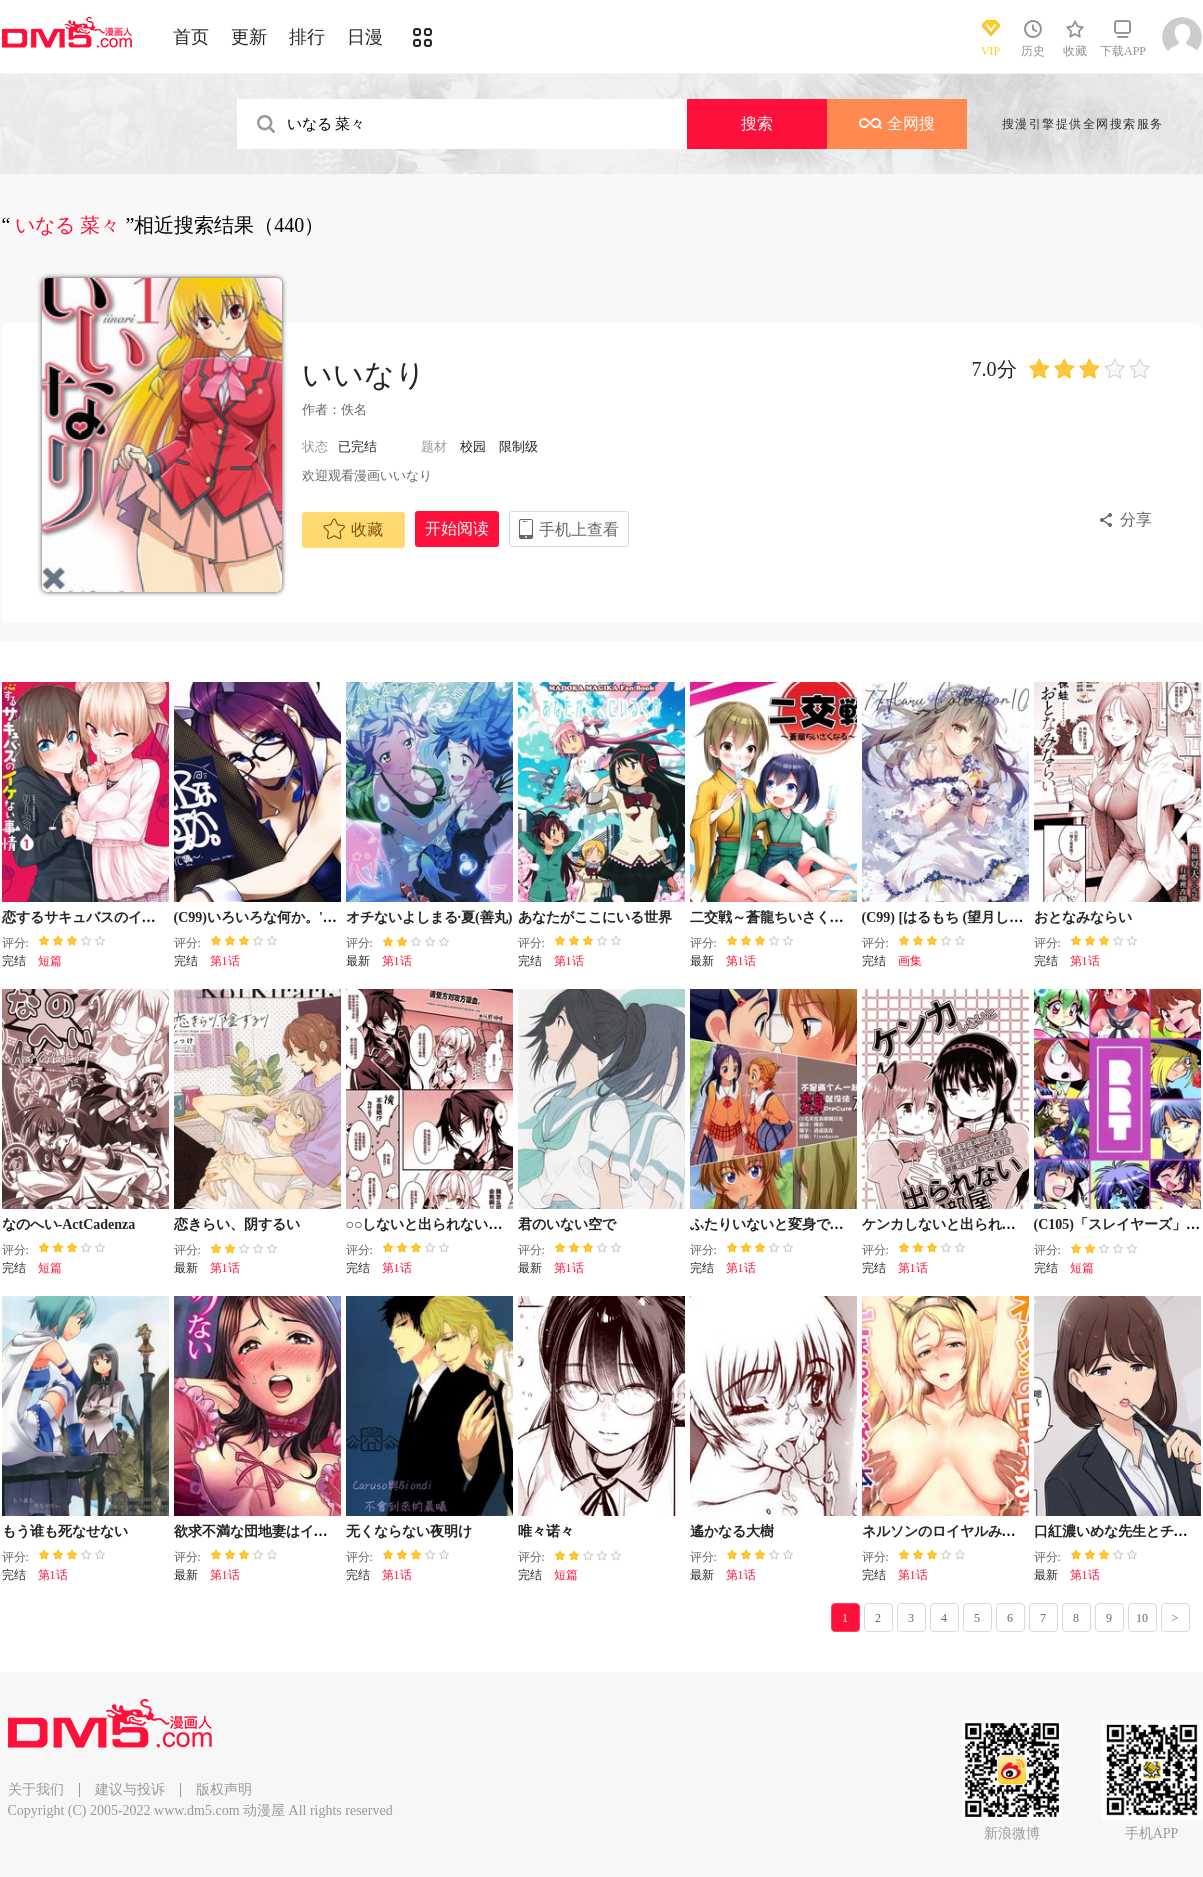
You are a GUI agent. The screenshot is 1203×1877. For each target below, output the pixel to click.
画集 (910, 961)
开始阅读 (457, 528)
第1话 (225, 961)
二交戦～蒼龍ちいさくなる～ (781, 917)
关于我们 (36, 1789)
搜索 (757, 123)
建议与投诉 (130, 1789)
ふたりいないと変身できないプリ (795, 1224)
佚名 (354, 409)
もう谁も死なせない (65, 1531)
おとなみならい (1083, 917)
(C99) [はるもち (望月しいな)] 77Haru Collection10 (1018, 917)
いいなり (364, 374)
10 (1142, 1618)
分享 (1136, 519)
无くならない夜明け (409, 1531)
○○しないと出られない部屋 (431, 1224)
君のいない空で (567, 1224)
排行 (307, 37)
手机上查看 (579, 529)
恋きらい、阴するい (237, 1224)
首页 (191, 37)
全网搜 (897, 123)
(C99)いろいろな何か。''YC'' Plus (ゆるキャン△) (327, 917)
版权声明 (224, 1789)
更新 (249, 37)
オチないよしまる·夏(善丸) (429, 917)
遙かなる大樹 (732, 1531)
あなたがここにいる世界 (595, 917)
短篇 (50, 961)
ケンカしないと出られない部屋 (960, 1224)
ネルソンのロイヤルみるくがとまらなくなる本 (1009, 1531)
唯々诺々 (546, 1531)
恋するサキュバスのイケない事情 (107, 917)
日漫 (365, 37)
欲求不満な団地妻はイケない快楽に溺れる (307, 1531)
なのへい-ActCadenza (69, 1224)
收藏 (353, 529)
